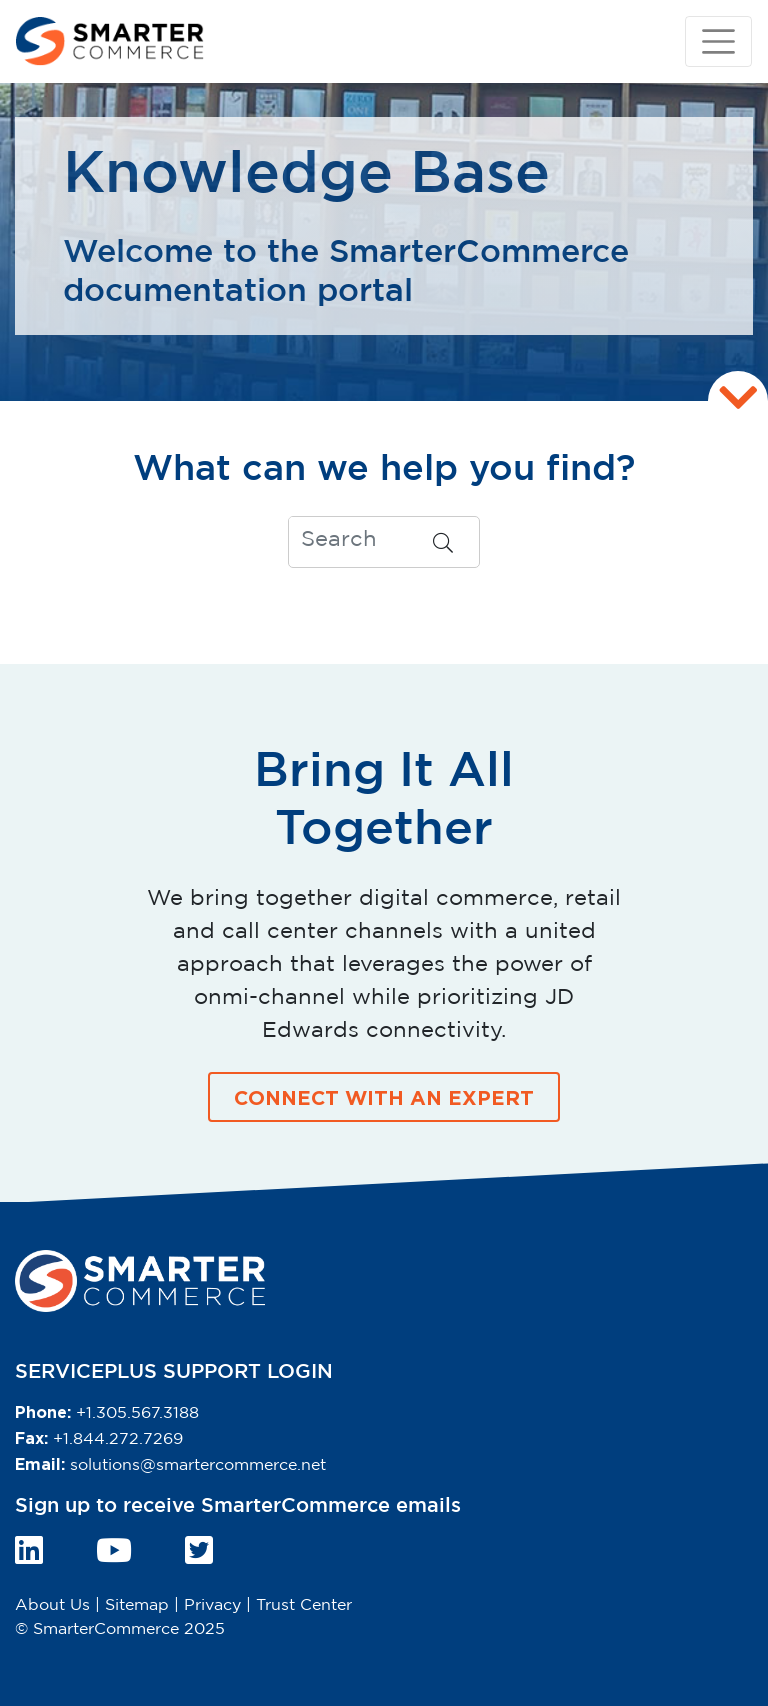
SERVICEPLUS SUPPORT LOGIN (174, 1372)
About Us (52, 1605)
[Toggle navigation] (718, 41)
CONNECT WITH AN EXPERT (384, 1097)
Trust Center (304, 1605)
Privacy (212, 1605)
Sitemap (137, 1605)
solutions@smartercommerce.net (198, 1465)
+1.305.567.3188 (137, 1413)
